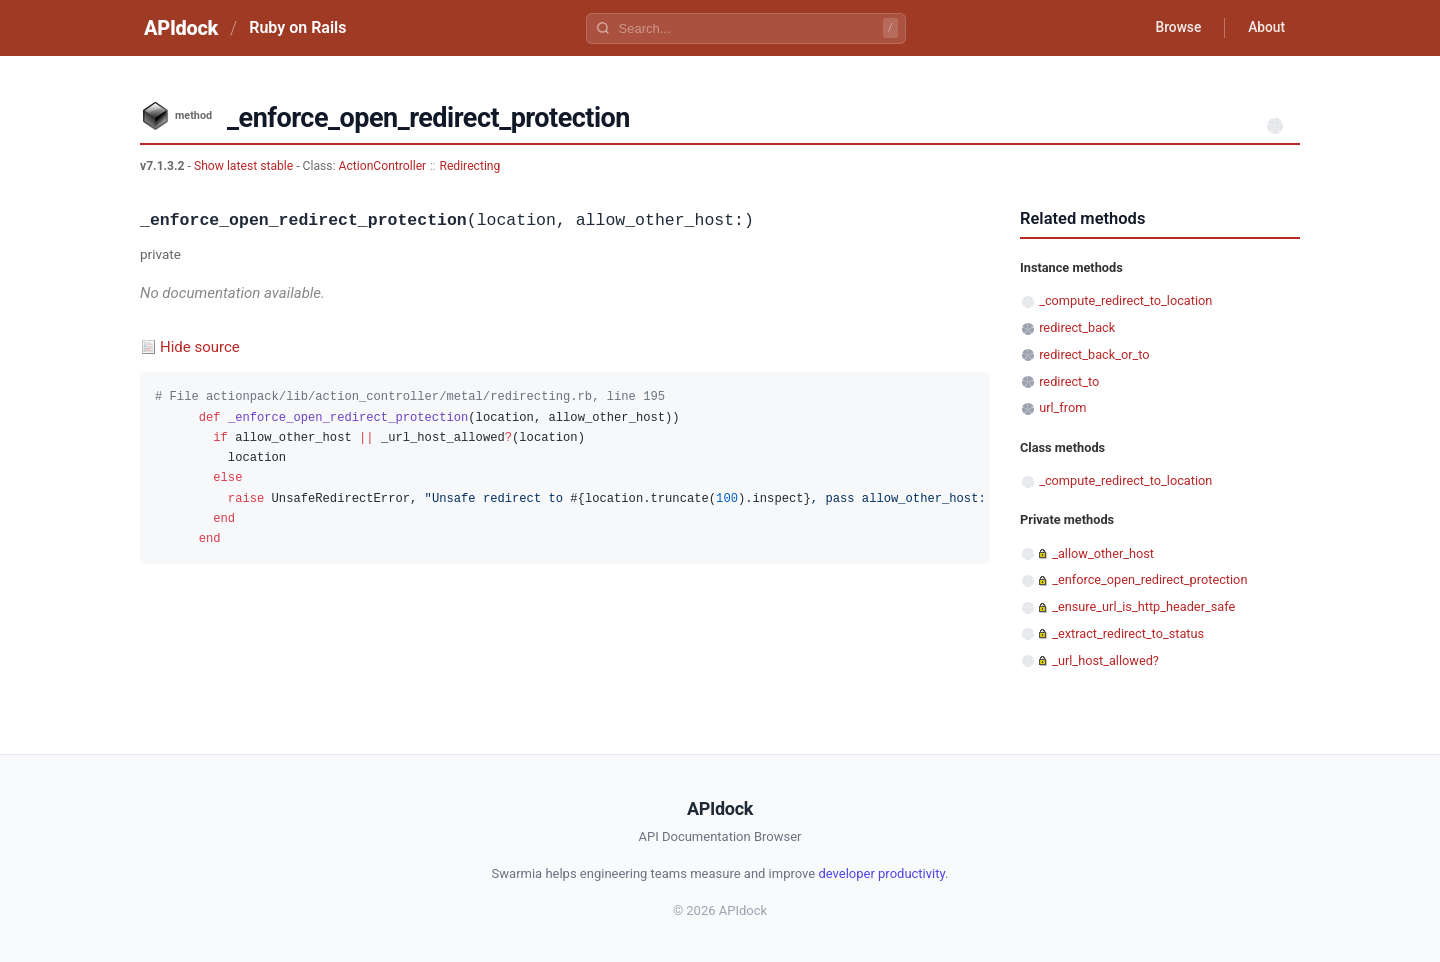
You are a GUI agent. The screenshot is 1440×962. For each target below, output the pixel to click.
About (1265, 28)
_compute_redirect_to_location (1125, 300)
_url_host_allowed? (1105, 660)
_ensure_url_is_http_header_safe (1143, 606)
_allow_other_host (1103, 553)
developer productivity (881, 873)
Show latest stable (245, 166)
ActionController (383, 166)
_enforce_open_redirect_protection (1149, 579)
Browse (1174, 28)
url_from (1062, 407)
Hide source (200, 347)
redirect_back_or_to (1094, 354)
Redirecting (469, 166)
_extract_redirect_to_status (1128, 633)
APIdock (181, 28)
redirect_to (1069, 381)
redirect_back (1077, 327)
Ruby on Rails (297, 27)
